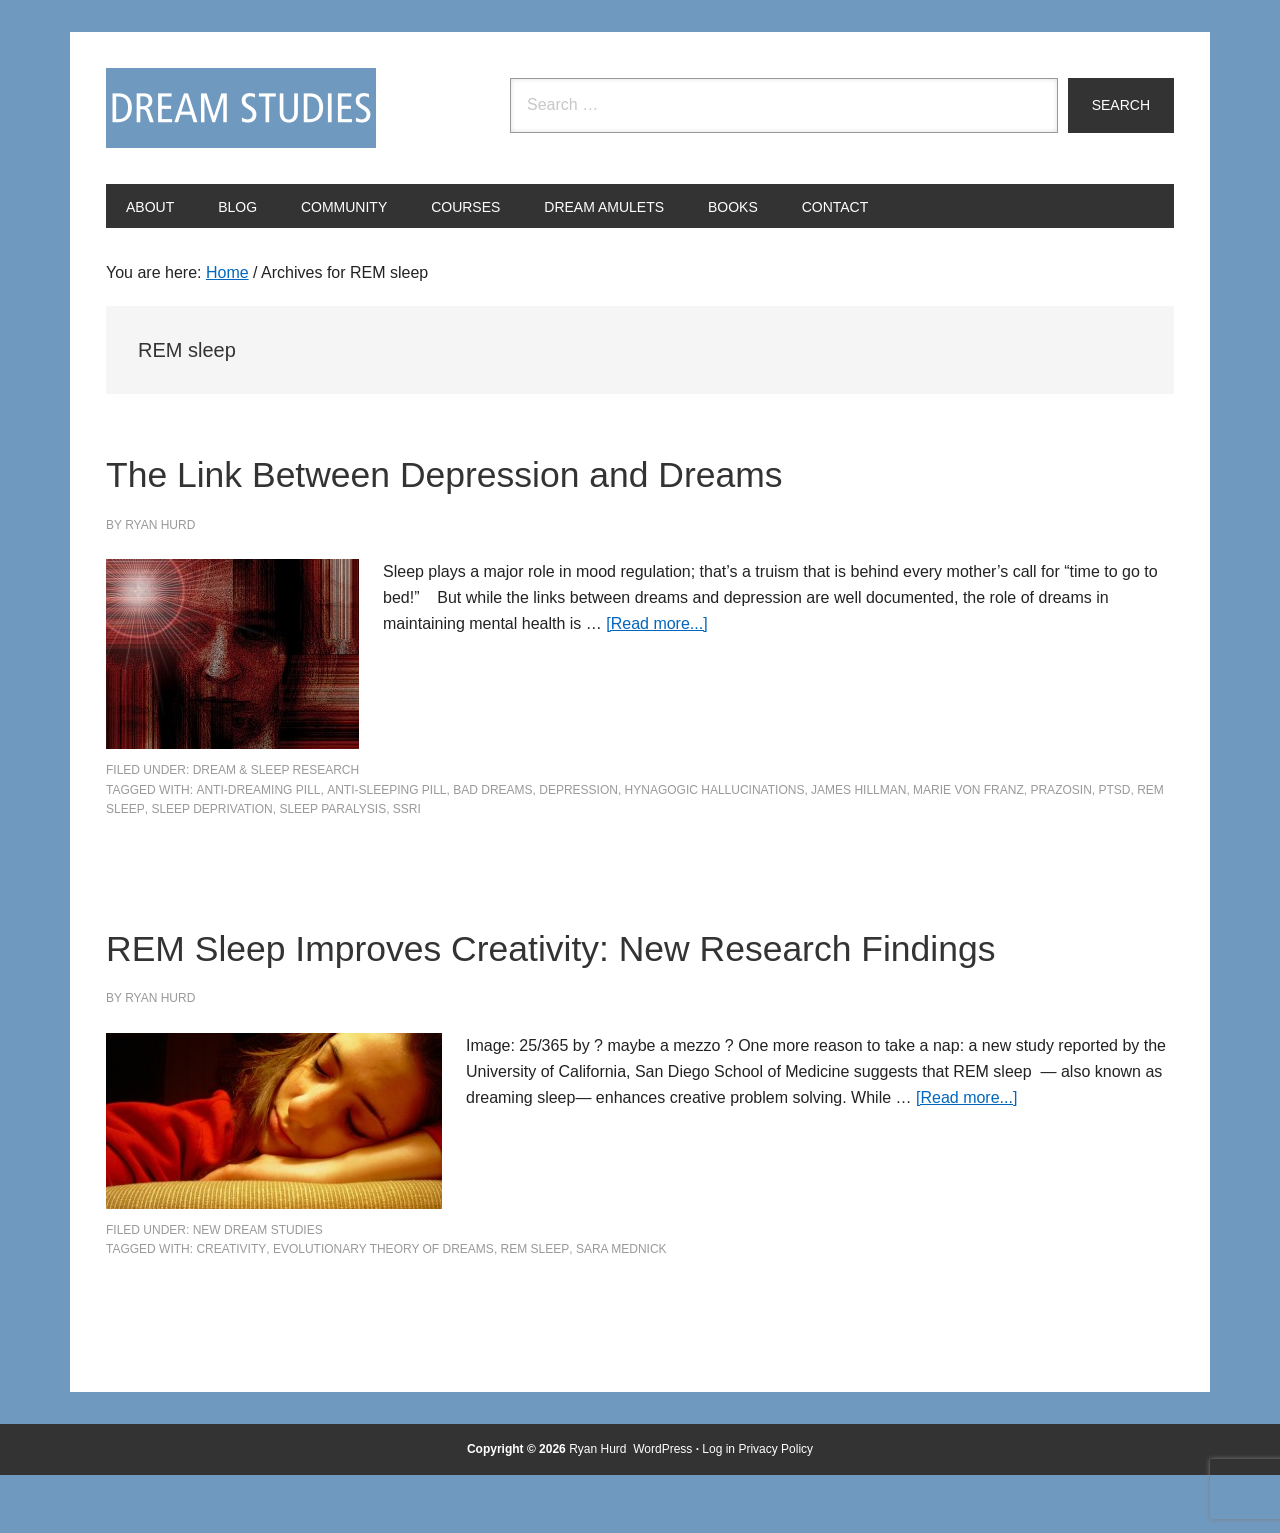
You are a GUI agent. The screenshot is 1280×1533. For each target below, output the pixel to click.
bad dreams (492, 790)
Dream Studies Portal (241, 108)
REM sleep (535, 1307)
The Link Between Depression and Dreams (563, 470)
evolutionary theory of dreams (383, 1307)
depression (578, 790)
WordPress (662, 1506)
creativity (231, 1307)
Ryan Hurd (599, 1506)
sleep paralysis (332, 809)
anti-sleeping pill (386, 790)
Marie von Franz (968, 790)
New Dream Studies (258, 1287)
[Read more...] (656, 623)
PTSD (1114, 790)
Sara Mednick (621, 1307)
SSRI (407, 809)
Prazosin (1060, 790)
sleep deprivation (211, 809)
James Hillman (858, 790)
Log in (718, 1506)
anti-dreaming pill (258, 790)
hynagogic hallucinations (715, 790)
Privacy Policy (775, 1506)
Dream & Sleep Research (276, 770)
